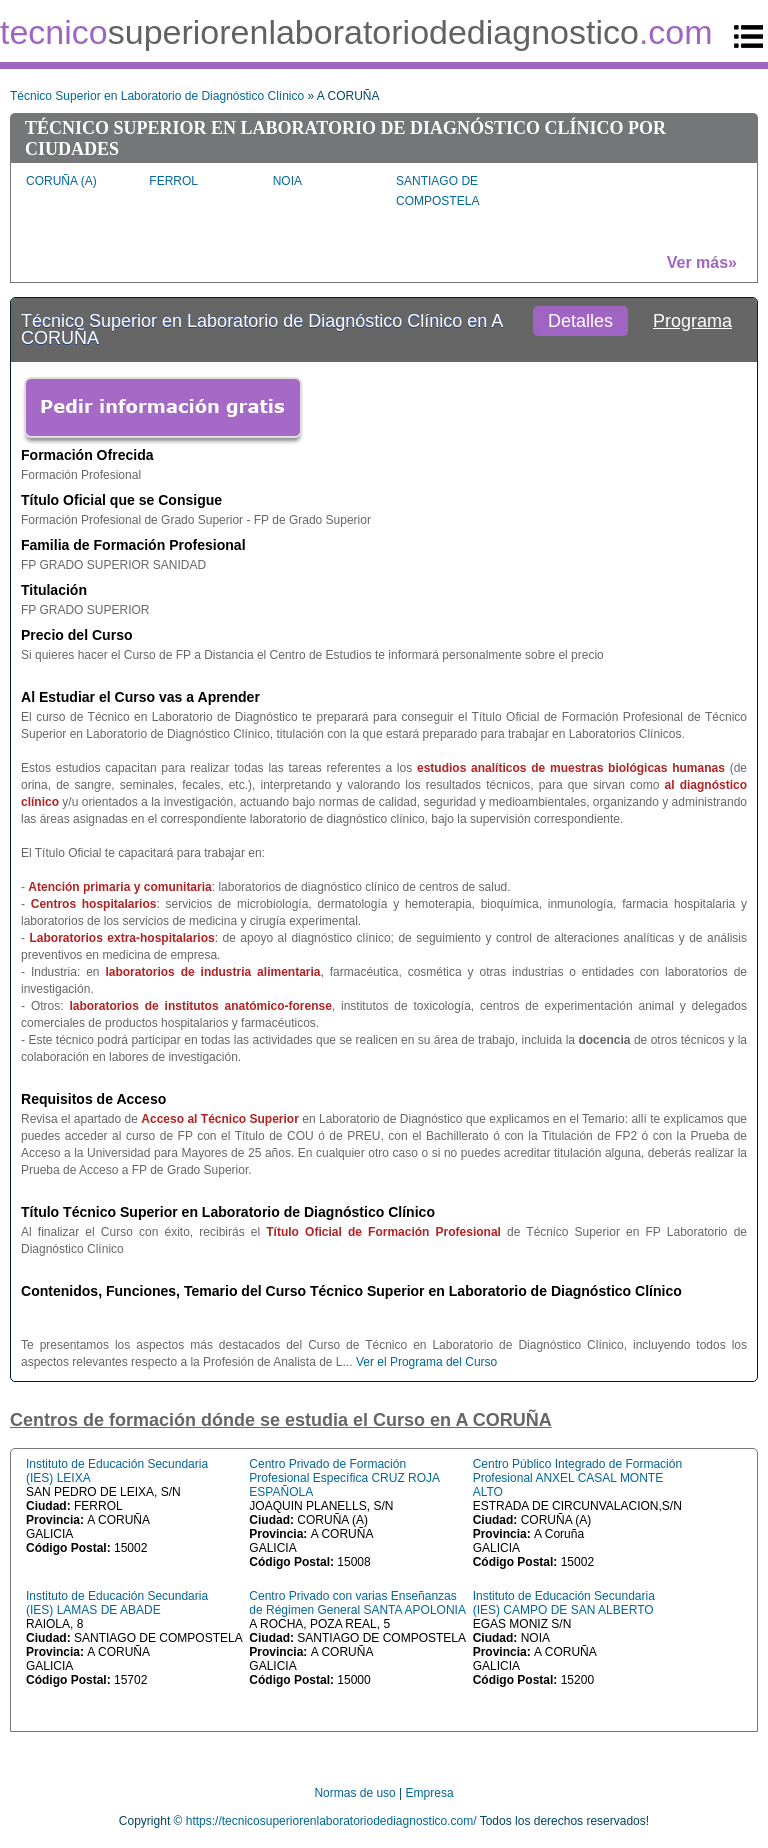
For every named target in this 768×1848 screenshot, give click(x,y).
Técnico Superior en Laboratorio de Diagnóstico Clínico (157, 96)
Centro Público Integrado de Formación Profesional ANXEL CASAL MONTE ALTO (577, 1478)
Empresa (430, 1793)
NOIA (287, 181)
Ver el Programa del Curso (426, 1362)
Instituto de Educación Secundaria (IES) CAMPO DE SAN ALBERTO (564, 1603)
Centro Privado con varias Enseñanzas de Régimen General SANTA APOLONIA (357, 1603)
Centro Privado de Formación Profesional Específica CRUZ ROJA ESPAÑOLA (344, 1478)
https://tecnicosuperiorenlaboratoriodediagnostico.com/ (331, 1821)
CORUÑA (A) (61, 181)
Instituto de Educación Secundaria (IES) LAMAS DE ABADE (117, 1603)
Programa (692, 321)
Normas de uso (354, 1793)
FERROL (173, 181)
